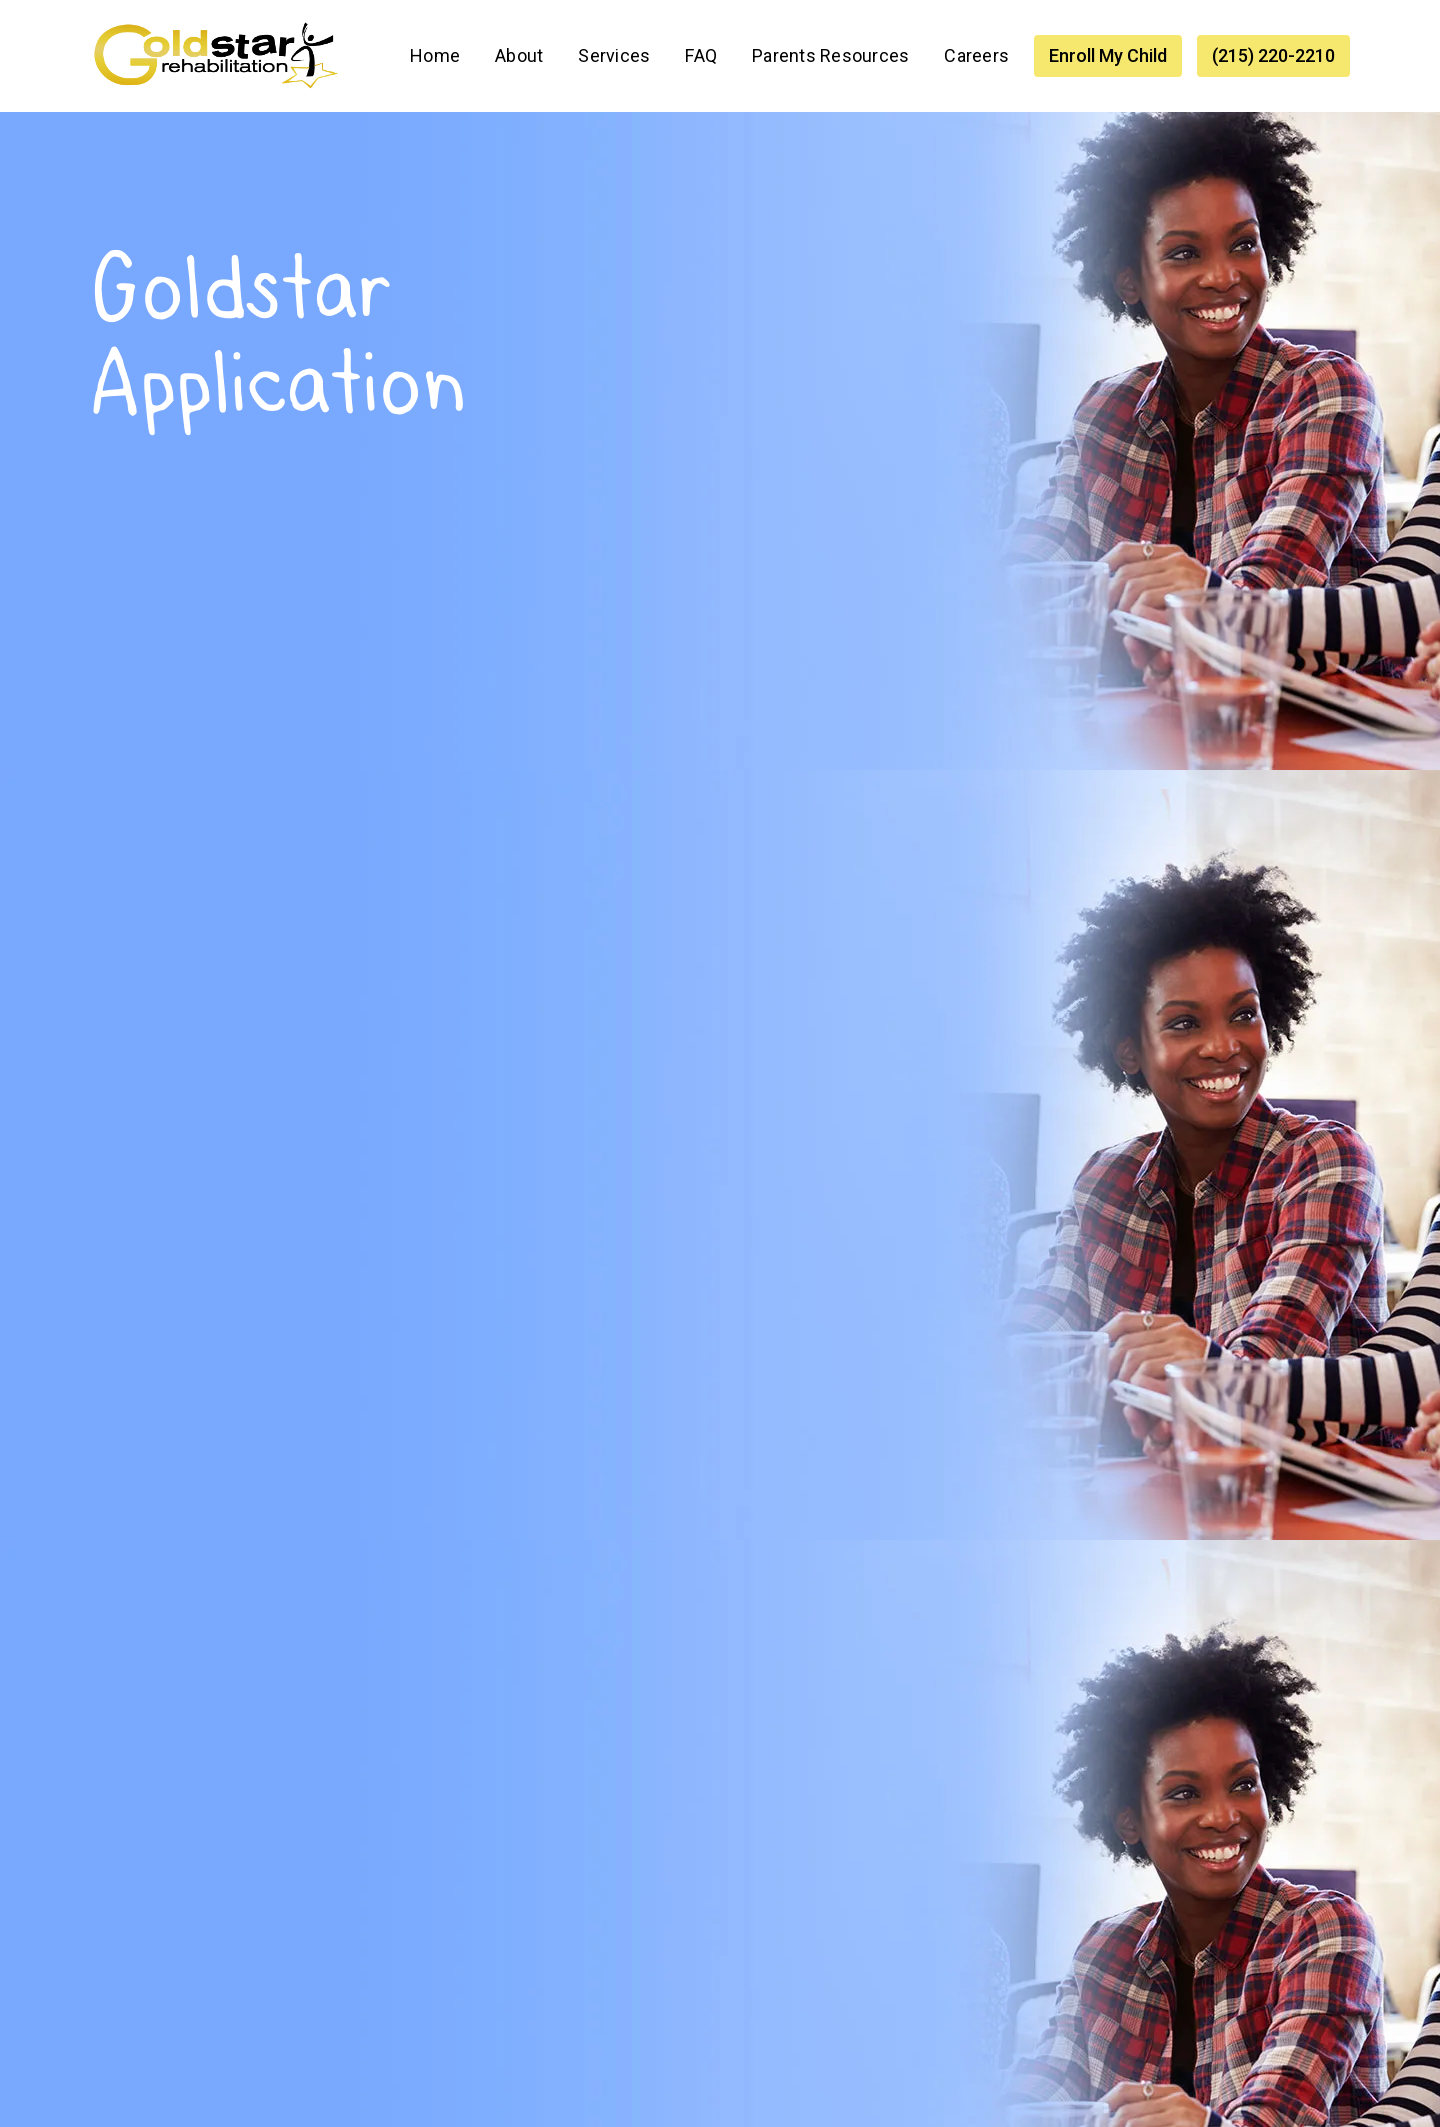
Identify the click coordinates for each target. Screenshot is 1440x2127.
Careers (976, 55)
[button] (614, 56)
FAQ (701, 55)
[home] (215, 56)
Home (435, 55)
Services (614, 55)
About (519, 55)
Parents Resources (830, 55)
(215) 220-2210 (1273, 55)
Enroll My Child (1108, 55)
